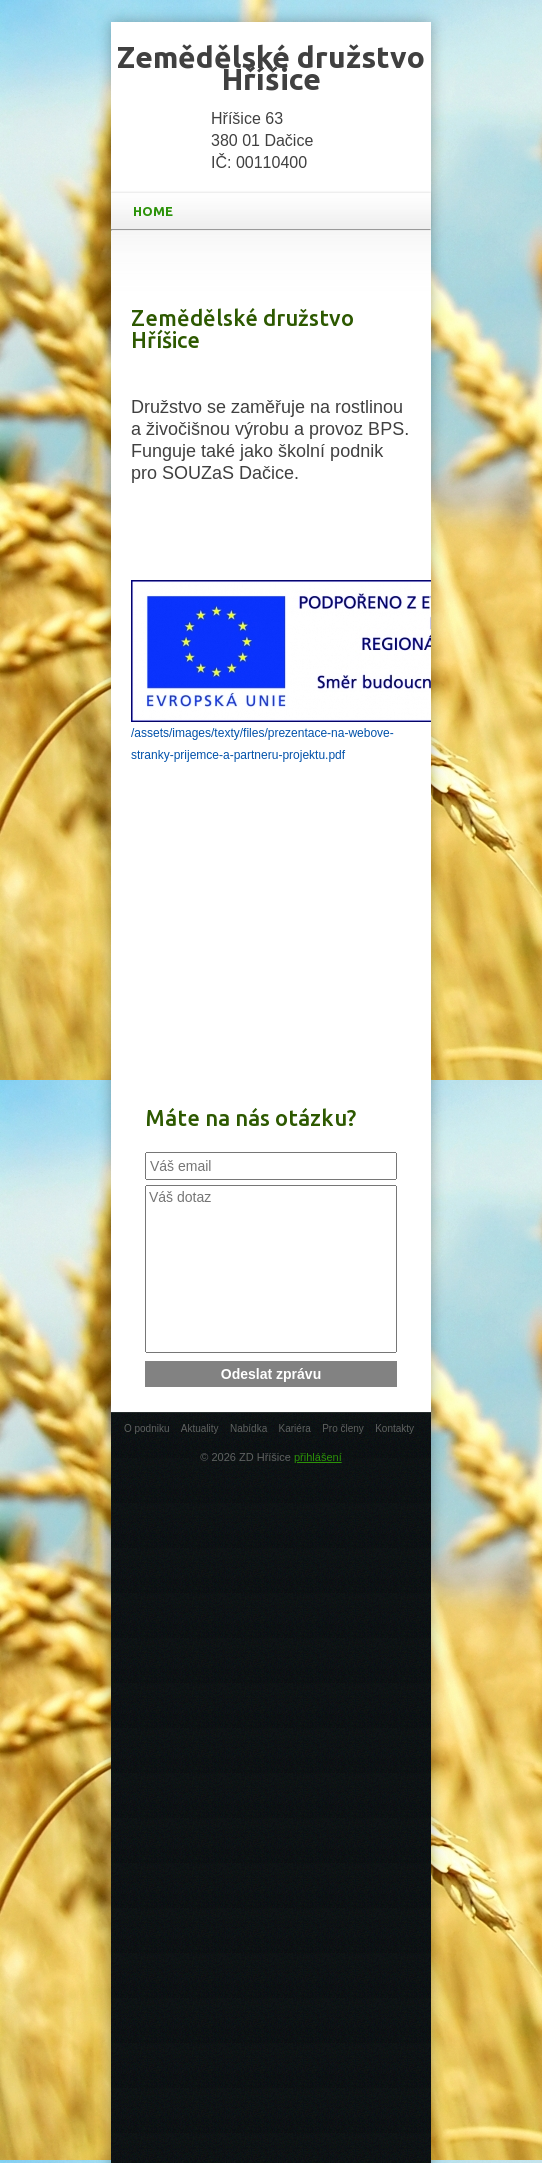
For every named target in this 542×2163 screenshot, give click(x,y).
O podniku (147, 1428)
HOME (275, 211)
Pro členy (343, 1428)
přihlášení (318, 1457)
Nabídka (248, 1428)
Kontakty (394, 1428)
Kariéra (295, 1428)
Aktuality (200, 1428)
